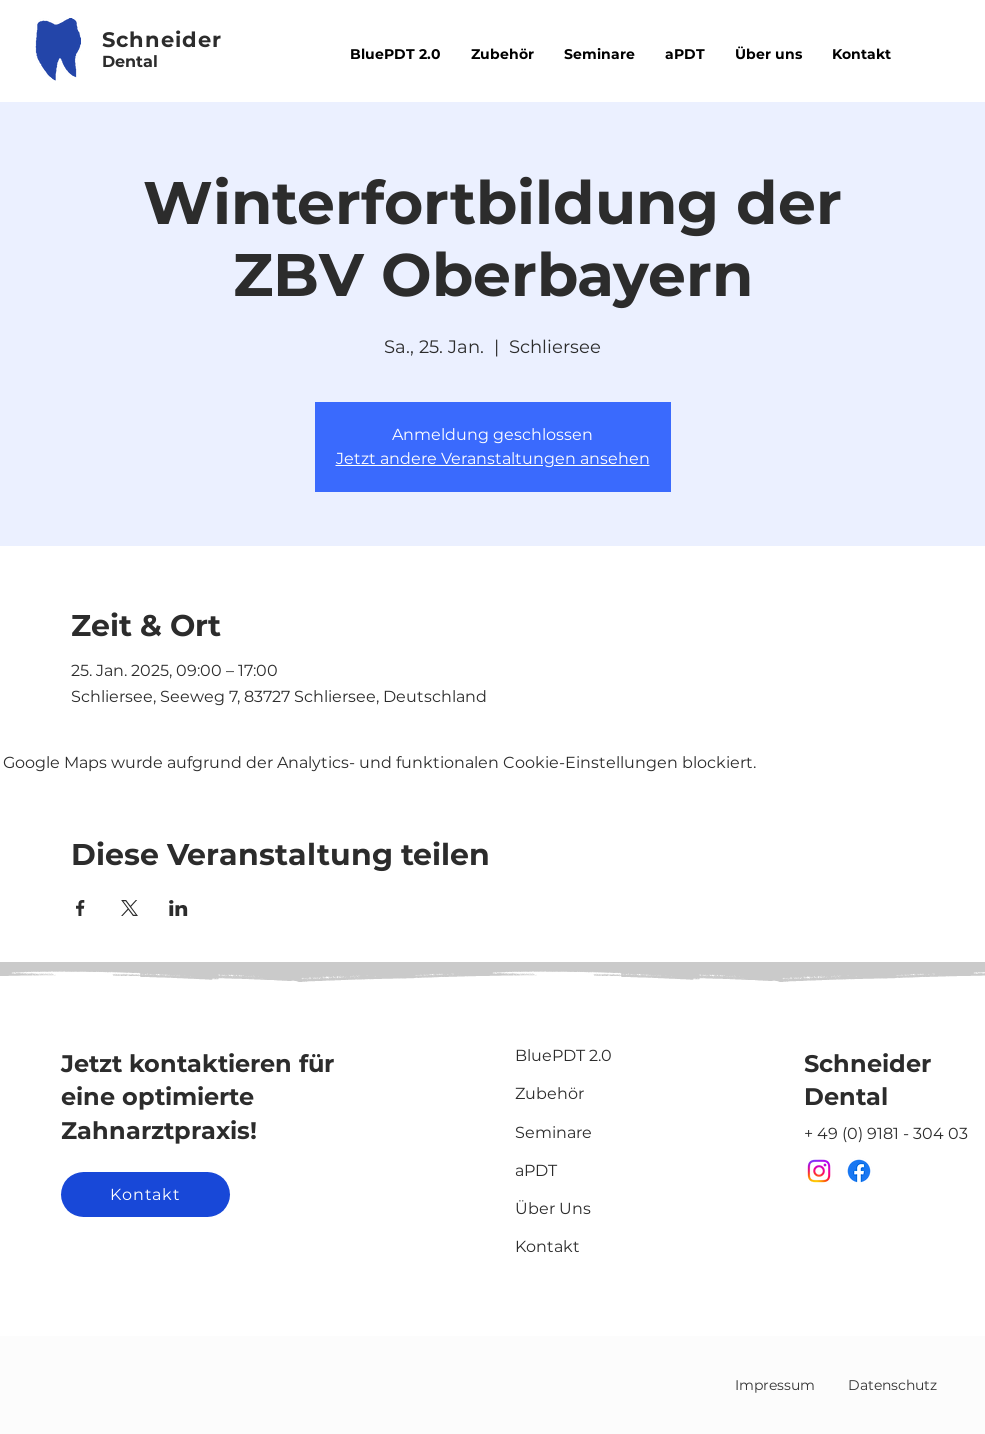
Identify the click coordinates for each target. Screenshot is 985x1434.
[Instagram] (819, 1171)
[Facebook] (859, 1171)
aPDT (536, 1170)
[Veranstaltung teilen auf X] (129, 908)
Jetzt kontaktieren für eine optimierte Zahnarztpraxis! (197, 1097)
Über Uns (553, 1208)
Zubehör (549, 1093)
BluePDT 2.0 (563, 1055)
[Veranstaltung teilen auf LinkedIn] (178, 908)
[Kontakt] (145, 1194)
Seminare (553, 1132)
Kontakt (547, 1246)
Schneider (867, 1063)
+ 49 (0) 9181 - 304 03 (886, 1133)
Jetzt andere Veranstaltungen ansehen (493, 458)
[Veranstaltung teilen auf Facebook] (80, 908)
